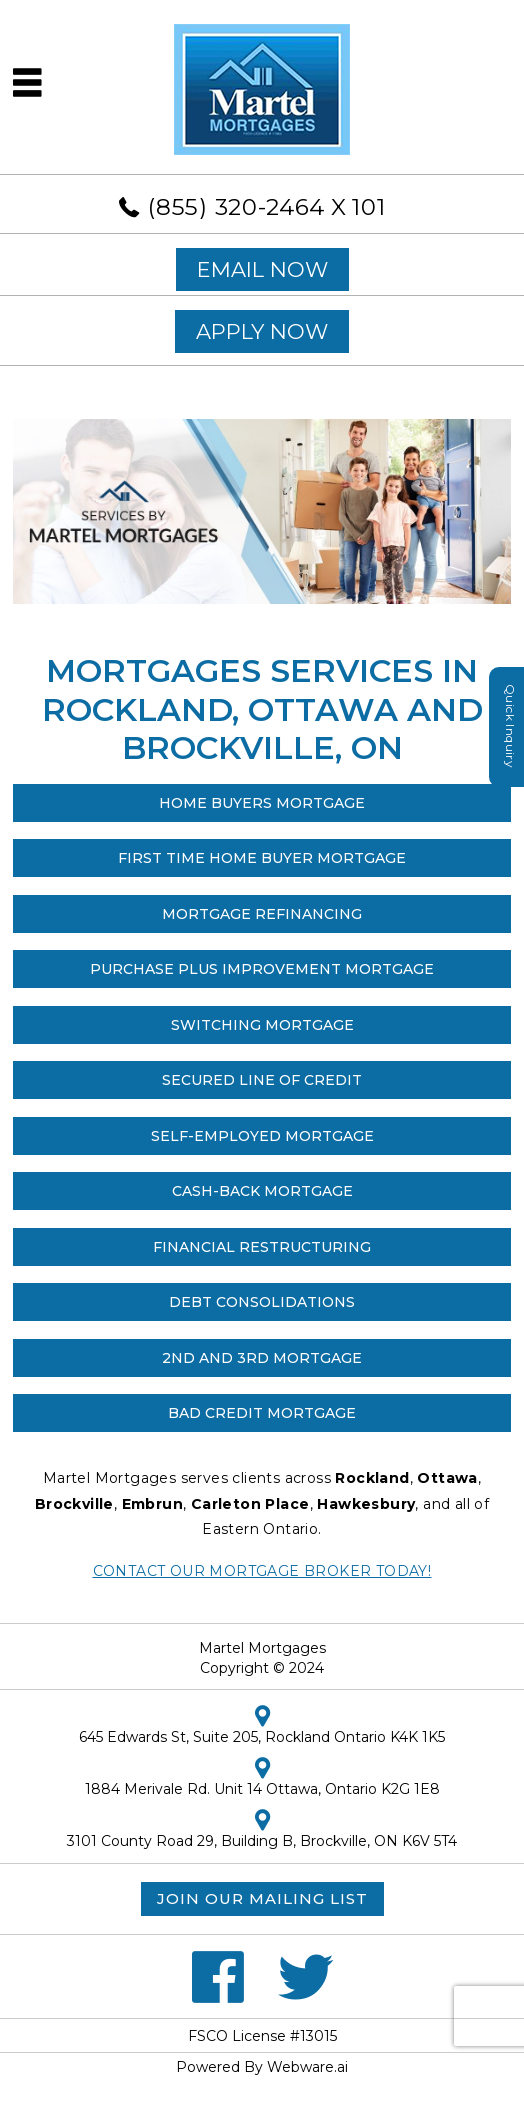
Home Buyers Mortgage (262, 803)
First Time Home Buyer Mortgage (262, 858)
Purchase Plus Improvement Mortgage (262, 969)
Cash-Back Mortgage (262, 1191)
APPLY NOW (262, 331)
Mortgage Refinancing (262, 914)
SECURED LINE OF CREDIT (262, 1080)
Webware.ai (307, 2067)
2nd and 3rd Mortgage (262, 1358)
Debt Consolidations (262, 1302)
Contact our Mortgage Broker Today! (262, 1571)
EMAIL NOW (262, 269)
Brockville (74, 1504)
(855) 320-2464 (236, 207)
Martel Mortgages (262, 1648)
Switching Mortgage (262, 1025)
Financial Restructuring (262, 1247)
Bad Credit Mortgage (262, 1413)
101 (368, 207)
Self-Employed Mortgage (262, 1136)
